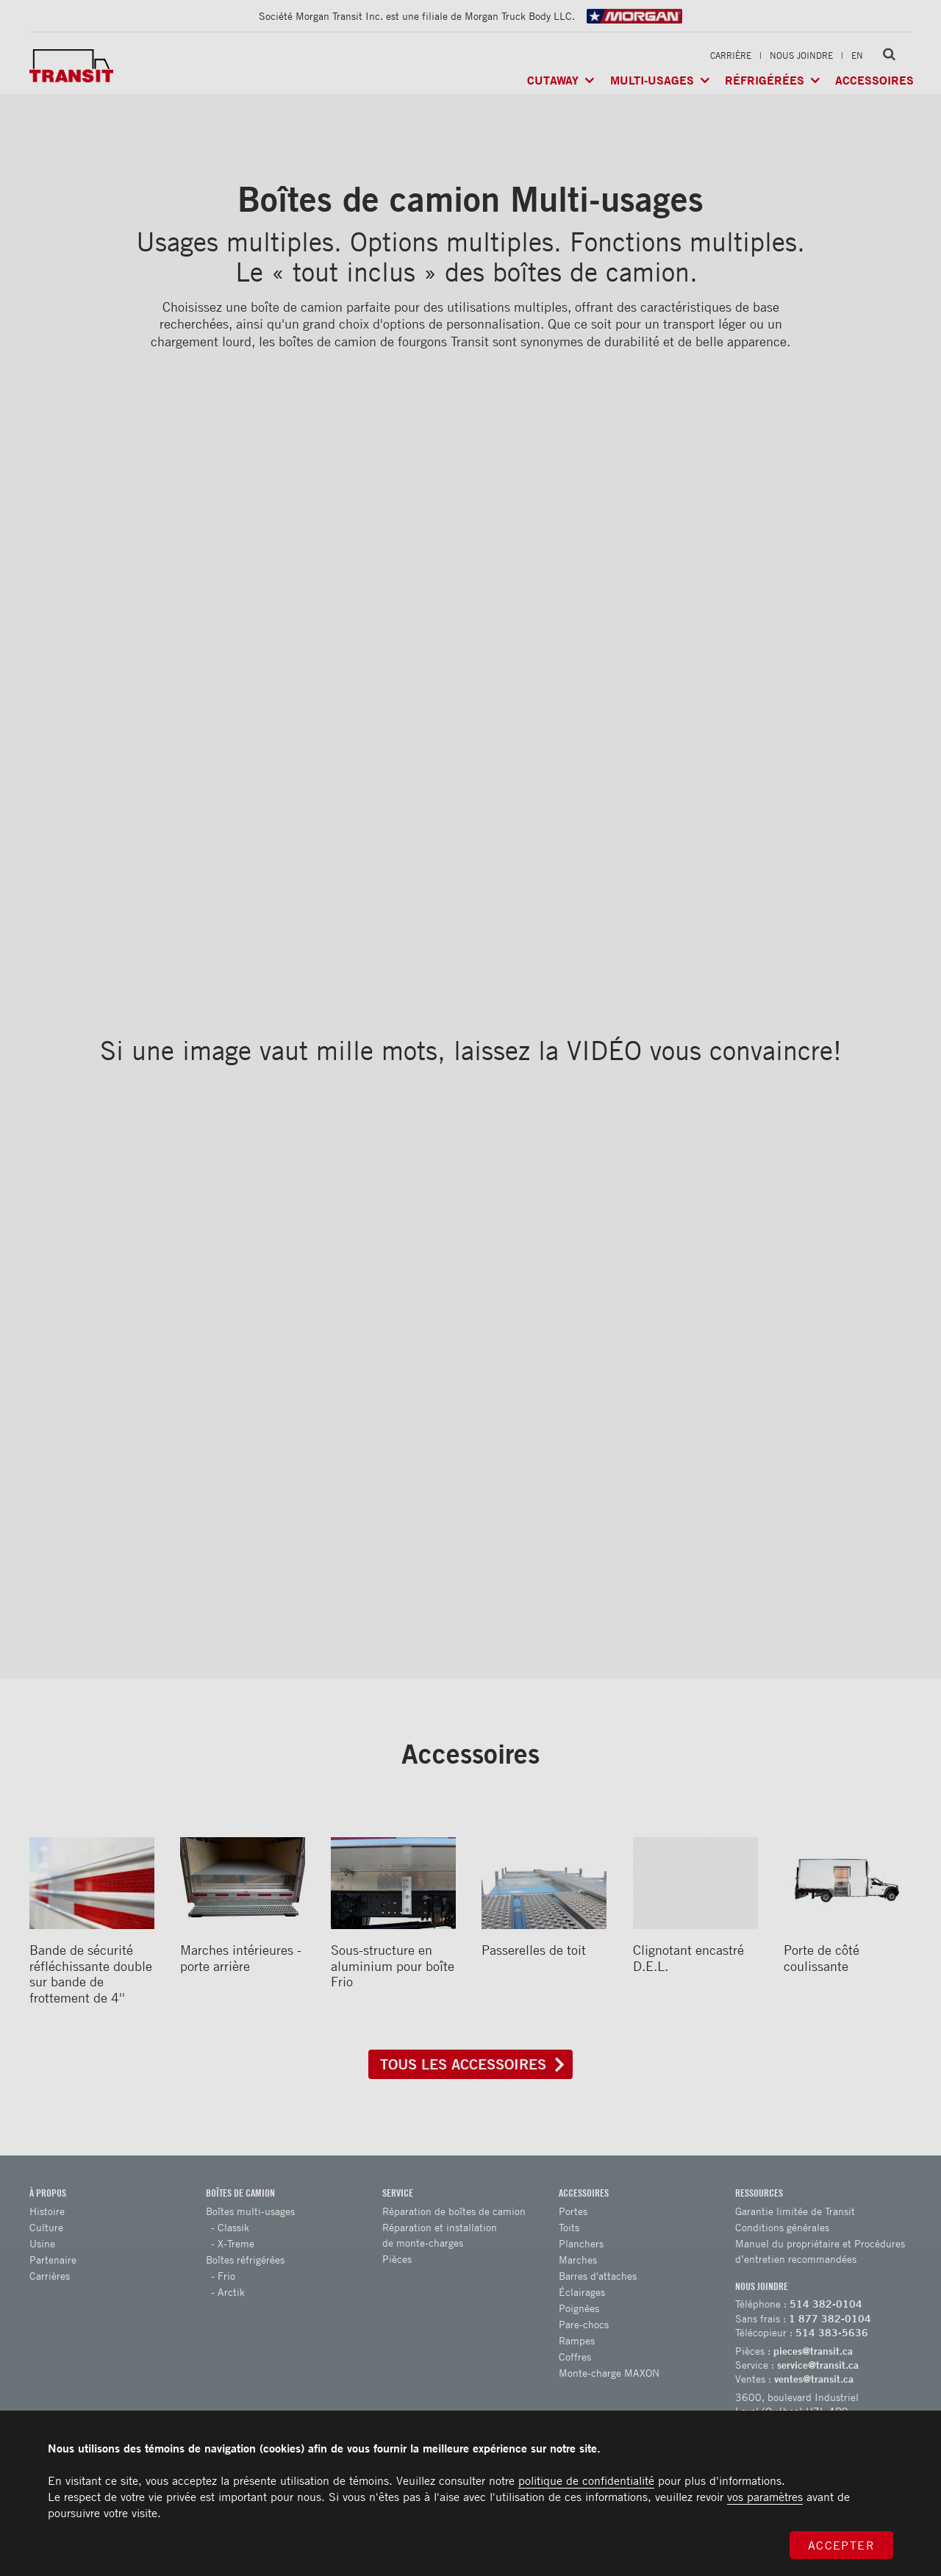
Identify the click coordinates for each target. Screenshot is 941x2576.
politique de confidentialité (586, 2480)
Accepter (842, 2545)
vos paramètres (765, 2496)
